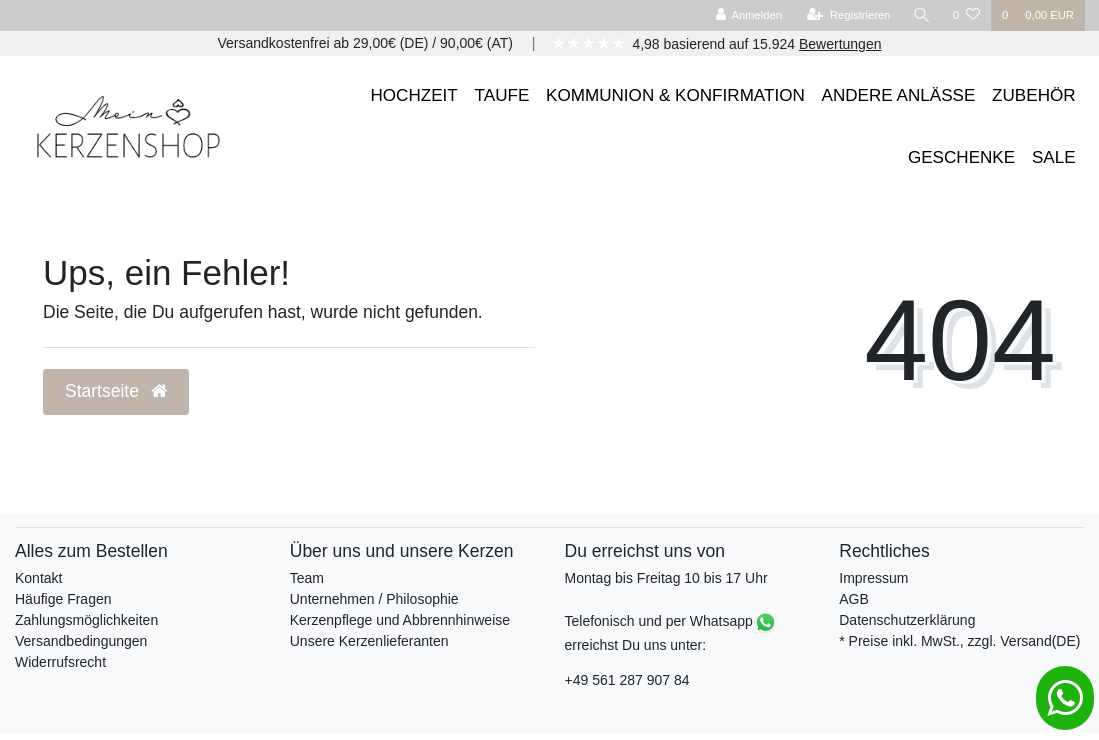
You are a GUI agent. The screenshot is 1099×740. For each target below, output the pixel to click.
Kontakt (38, 578)
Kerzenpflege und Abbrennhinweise (400, 620)
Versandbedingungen (81, 641)
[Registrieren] (848, 15)
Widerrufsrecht (60, 662)
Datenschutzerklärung (907, 620)
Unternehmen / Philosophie (374, 599)
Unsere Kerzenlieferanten (369, 641)
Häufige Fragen (63, 599)
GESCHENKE (961, 157)
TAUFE (502, 95)
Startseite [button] (116, 391)
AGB (854, 599)
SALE (1054, 157)
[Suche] (922, 15)
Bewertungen (840, 44)
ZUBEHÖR (1034, 95)
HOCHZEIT (414, 95)
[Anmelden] (748, 15)
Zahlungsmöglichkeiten (86, 620)
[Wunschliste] (966, 15)
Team (307, 578)
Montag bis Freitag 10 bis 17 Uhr (666, 578)
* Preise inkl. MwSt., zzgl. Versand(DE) (959, 641)
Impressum (873, 578)
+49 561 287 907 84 (627, 680)
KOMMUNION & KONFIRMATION (675, 95)
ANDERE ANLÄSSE (899, 95)
